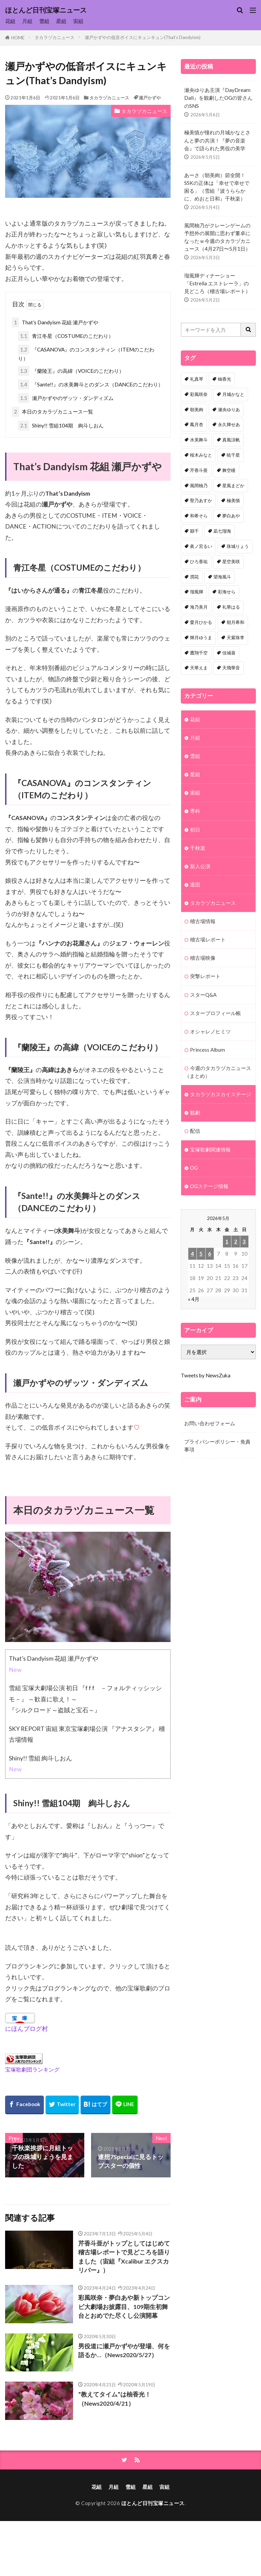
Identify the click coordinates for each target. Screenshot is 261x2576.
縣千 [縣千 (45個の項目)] (194, 531)
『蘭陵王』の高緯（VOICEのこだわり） (71, 371)
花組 (10, 21)
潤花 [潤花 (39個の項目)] (194, 576)
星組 (61, 21)
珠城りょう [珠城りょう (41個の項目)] (238, 546)
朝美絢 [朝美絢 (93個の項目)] (196, 409)
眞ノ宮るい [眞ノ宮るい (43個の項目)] (201, 546)
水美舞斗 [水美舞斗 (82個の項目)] (199, 439)
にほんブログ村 (26, 2028)
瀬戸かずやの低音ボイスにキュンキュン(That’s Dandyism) (143, 37)
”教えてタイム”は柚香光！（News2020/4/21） (114, 2399)
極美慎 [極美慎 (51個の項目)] (233, 500)
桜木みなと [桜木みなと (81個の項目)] (201, 455)
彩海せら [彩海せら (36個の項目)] (227, 591)
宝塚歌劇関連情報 (210, 1149)
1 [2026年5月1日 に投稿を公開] (226, 1241)
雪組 (44, 21)
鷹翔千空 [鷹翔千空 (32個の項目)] (199, 652)
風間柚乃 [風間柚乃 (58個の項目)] (199, 485)
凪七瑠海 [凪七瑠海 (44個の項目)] (222, 531)
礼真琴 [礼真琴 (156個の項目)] (196, 379)
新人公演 (200, 866)
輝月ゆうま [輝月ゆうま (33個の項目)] (201, 637)
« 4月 (193, 1299)
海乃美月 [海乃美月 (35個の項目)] (199, 607)
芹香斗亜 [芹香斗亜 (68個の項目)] (199, 470)
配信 (195, 1131)
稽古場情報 (202, 921)
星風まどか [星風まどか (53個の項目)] (233, 485)
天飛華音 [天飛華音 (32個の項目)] (231, 667)
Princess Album (207, 1050)
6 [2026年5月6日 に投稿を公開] (209, 1254)
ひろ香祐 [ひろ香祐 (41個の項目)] (199, 561)
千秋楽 (197, 848)
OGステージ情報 (209, 1186)
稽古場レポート (208, 939)
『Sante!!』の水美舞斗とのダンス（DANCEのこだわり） (90, 384)
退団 (195, 884)
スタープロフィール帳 (215, 1013)
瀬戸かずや (150, 97)
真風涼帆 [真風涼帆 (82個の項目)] (231, 439)
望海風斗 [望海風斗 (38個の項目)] (222, 576)
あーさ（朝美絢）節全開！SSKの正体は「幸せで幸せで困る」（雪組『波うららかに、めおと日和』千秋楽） (216, 187)
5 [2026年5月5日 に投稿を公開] (201, 1254)
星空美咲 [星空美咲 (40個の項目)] (231, 561)
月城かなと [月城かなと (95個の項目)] (233, 394)
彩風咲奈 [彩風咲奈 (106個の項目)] (199, 394)
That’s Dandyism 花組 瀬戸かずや (55, 322)
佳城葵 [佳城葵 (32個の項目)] (229, 652)
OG (194, 1168)
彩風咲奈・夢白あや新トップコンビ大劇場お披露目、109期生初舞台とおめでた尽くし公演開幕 (124, 2306)
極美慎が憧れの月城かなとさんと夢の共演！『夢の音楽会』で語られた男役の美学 (217, 140)
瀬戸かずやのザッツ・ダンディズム (66, 398)
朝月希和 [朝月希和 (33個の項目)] (235, 622)
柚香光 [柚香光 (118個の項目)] (224, 379)
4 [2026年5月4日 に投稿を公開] (192, 1254)
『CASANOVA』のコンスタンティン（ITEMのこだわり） (86, 353)
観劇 (195, 1112)
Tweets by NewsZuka (205, 1375)
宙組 (78, 21)
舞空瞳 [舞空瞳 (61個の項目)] (229, 470)
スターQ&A (203, 995)
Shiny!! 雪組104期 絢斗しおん (61, 426)
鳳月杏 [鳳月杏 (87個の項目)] (196, 424)
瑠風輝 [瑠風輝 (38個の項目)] (196, 591)
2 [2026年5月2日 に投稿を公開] (235, 1241)
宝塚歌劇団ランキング (32, 2069)
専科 (195, 811)
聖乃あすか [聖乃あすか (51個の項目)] (201, 500)
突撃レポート (205, 976)
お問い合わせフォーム (209, 1423)
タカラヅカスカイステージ (220, 1094)
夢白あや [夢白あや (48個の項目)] (231, 515)
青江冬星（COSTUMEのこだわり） (66, 336)
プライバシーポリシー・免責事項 (217, 1445)
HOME (17, 37)
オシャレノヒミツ (210, 1031)
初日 (195, 829)
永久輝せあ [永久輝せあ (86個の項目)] (229, 424)
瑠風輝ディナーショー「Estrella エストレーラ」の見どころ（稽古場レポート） (217, 283)
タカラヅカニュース (54, 37)
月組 (27, 21)
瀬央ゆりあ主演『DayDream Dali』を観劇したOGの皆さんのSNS (218, 98)
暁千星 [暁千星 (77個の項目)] (233, 455)
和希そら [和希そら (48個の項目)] (199, 515)
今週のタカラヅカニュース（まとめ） (218, 1072)
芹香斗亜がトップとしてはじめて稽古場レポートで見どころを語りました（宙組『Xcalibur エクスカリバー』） (124, 2257)
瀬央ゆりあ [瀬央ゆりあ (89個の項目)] (229, 409)
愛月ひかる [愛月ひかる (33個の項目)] (201, 622)
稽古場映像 (202, 958)
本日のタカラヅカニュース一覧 (52, 412)
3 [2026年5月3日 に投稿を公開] (244, 1241)
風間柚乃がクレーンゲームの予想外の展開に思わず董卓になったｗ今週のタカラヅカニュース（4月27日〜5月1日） (217, 237)
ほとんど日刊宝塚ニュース (46, 10)
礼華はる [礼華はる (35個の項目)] (231, 607)
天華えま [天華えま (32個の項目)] (199, 667)
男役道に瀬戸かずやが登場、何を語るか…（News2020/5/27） (124, 2351)
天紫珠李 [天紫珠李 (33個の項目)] (235, 637)
